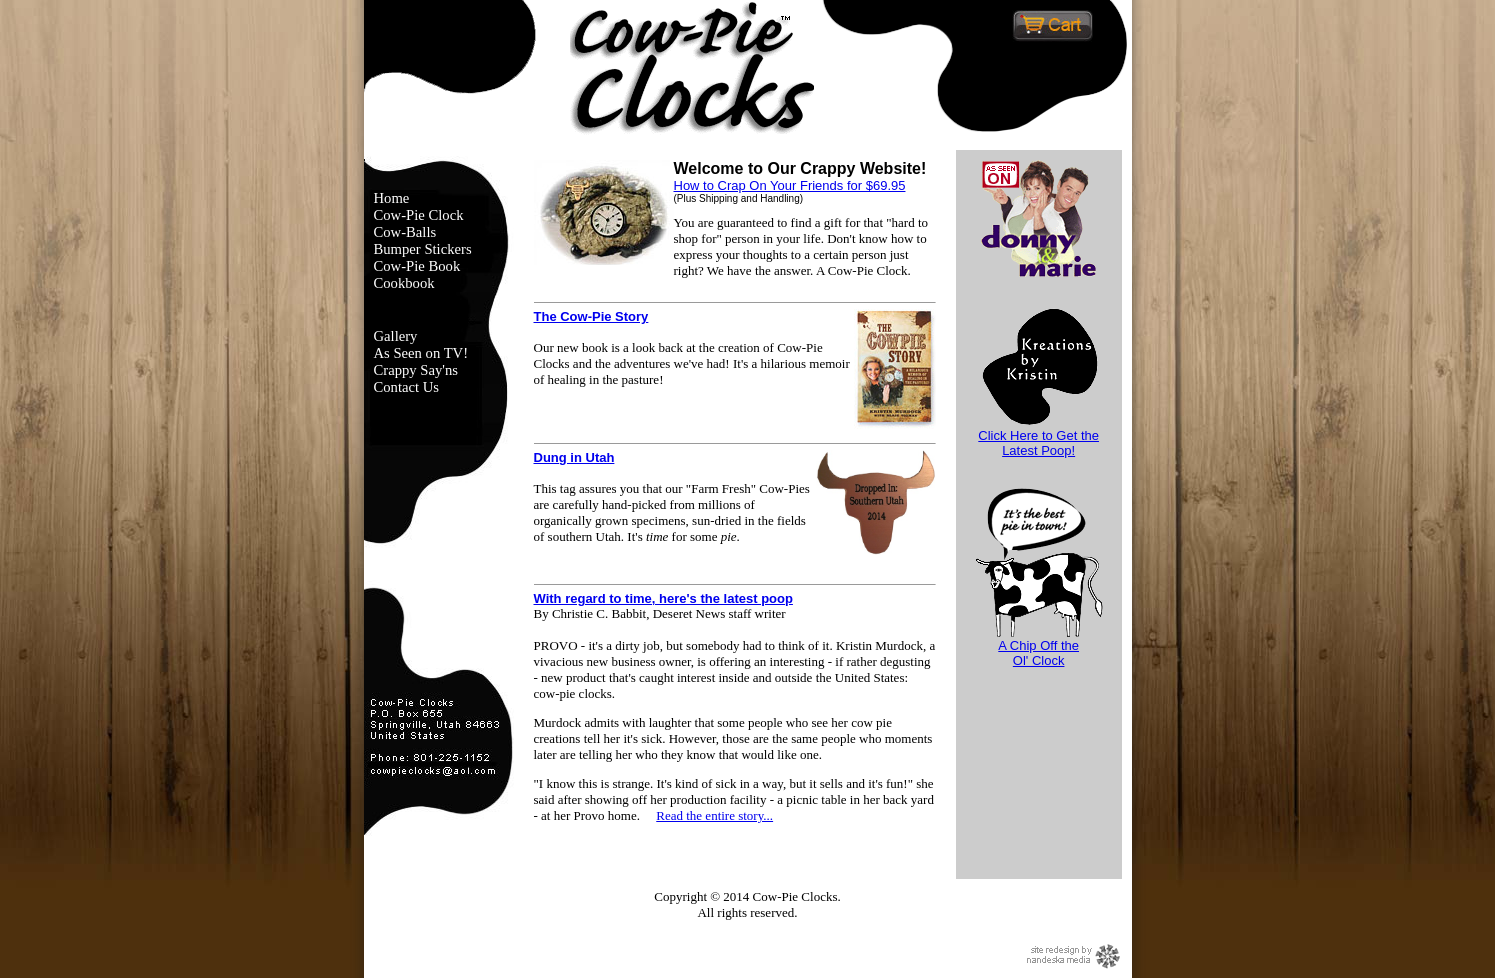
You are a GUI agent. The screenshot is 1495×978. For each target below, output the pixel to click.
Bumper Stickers (423, 249)
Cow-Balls (405, 232)
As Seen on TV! (421, 353)
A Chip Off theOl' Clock (1039, 647)
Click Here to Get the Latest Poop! (1039, 437)
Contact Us (407, 387)
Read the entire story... (714, 815)
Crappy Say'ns (416, 370)
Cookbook (404, 283)
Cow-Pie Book (417, 266)
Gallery (396, 336)
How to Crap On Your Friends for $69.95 (790, 185)
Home (392, 198)
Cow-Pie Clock (419, 215)
